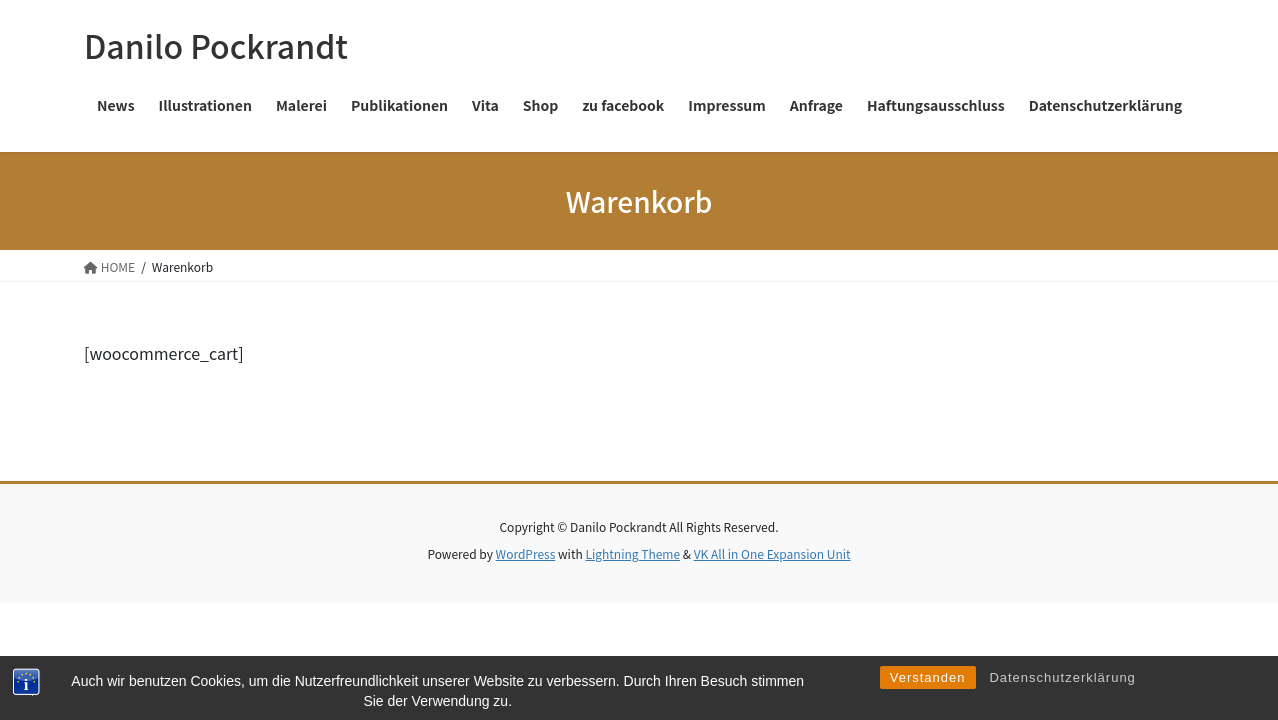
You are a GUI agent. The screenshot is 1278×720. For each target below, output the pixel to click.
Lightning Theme (632, 553)
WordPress (526, 553)
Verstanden (928, 696)
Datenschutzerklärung (1062, 696)
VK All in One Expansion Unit (772, 553)
